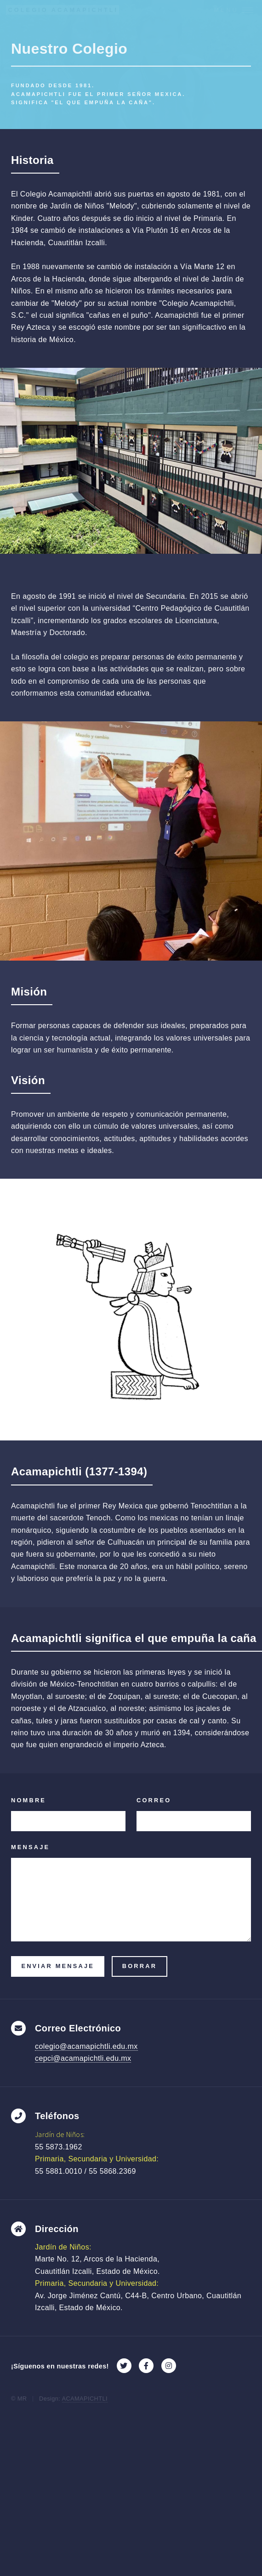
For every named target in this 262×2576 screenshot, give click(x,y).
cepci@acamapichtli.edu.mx (83, 2058)
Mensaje (30, 1847)
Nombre (28, 1800)
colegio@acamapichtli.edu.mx (86, 2046)
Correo (154, 1800)
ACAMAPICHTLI (85, 2398)
